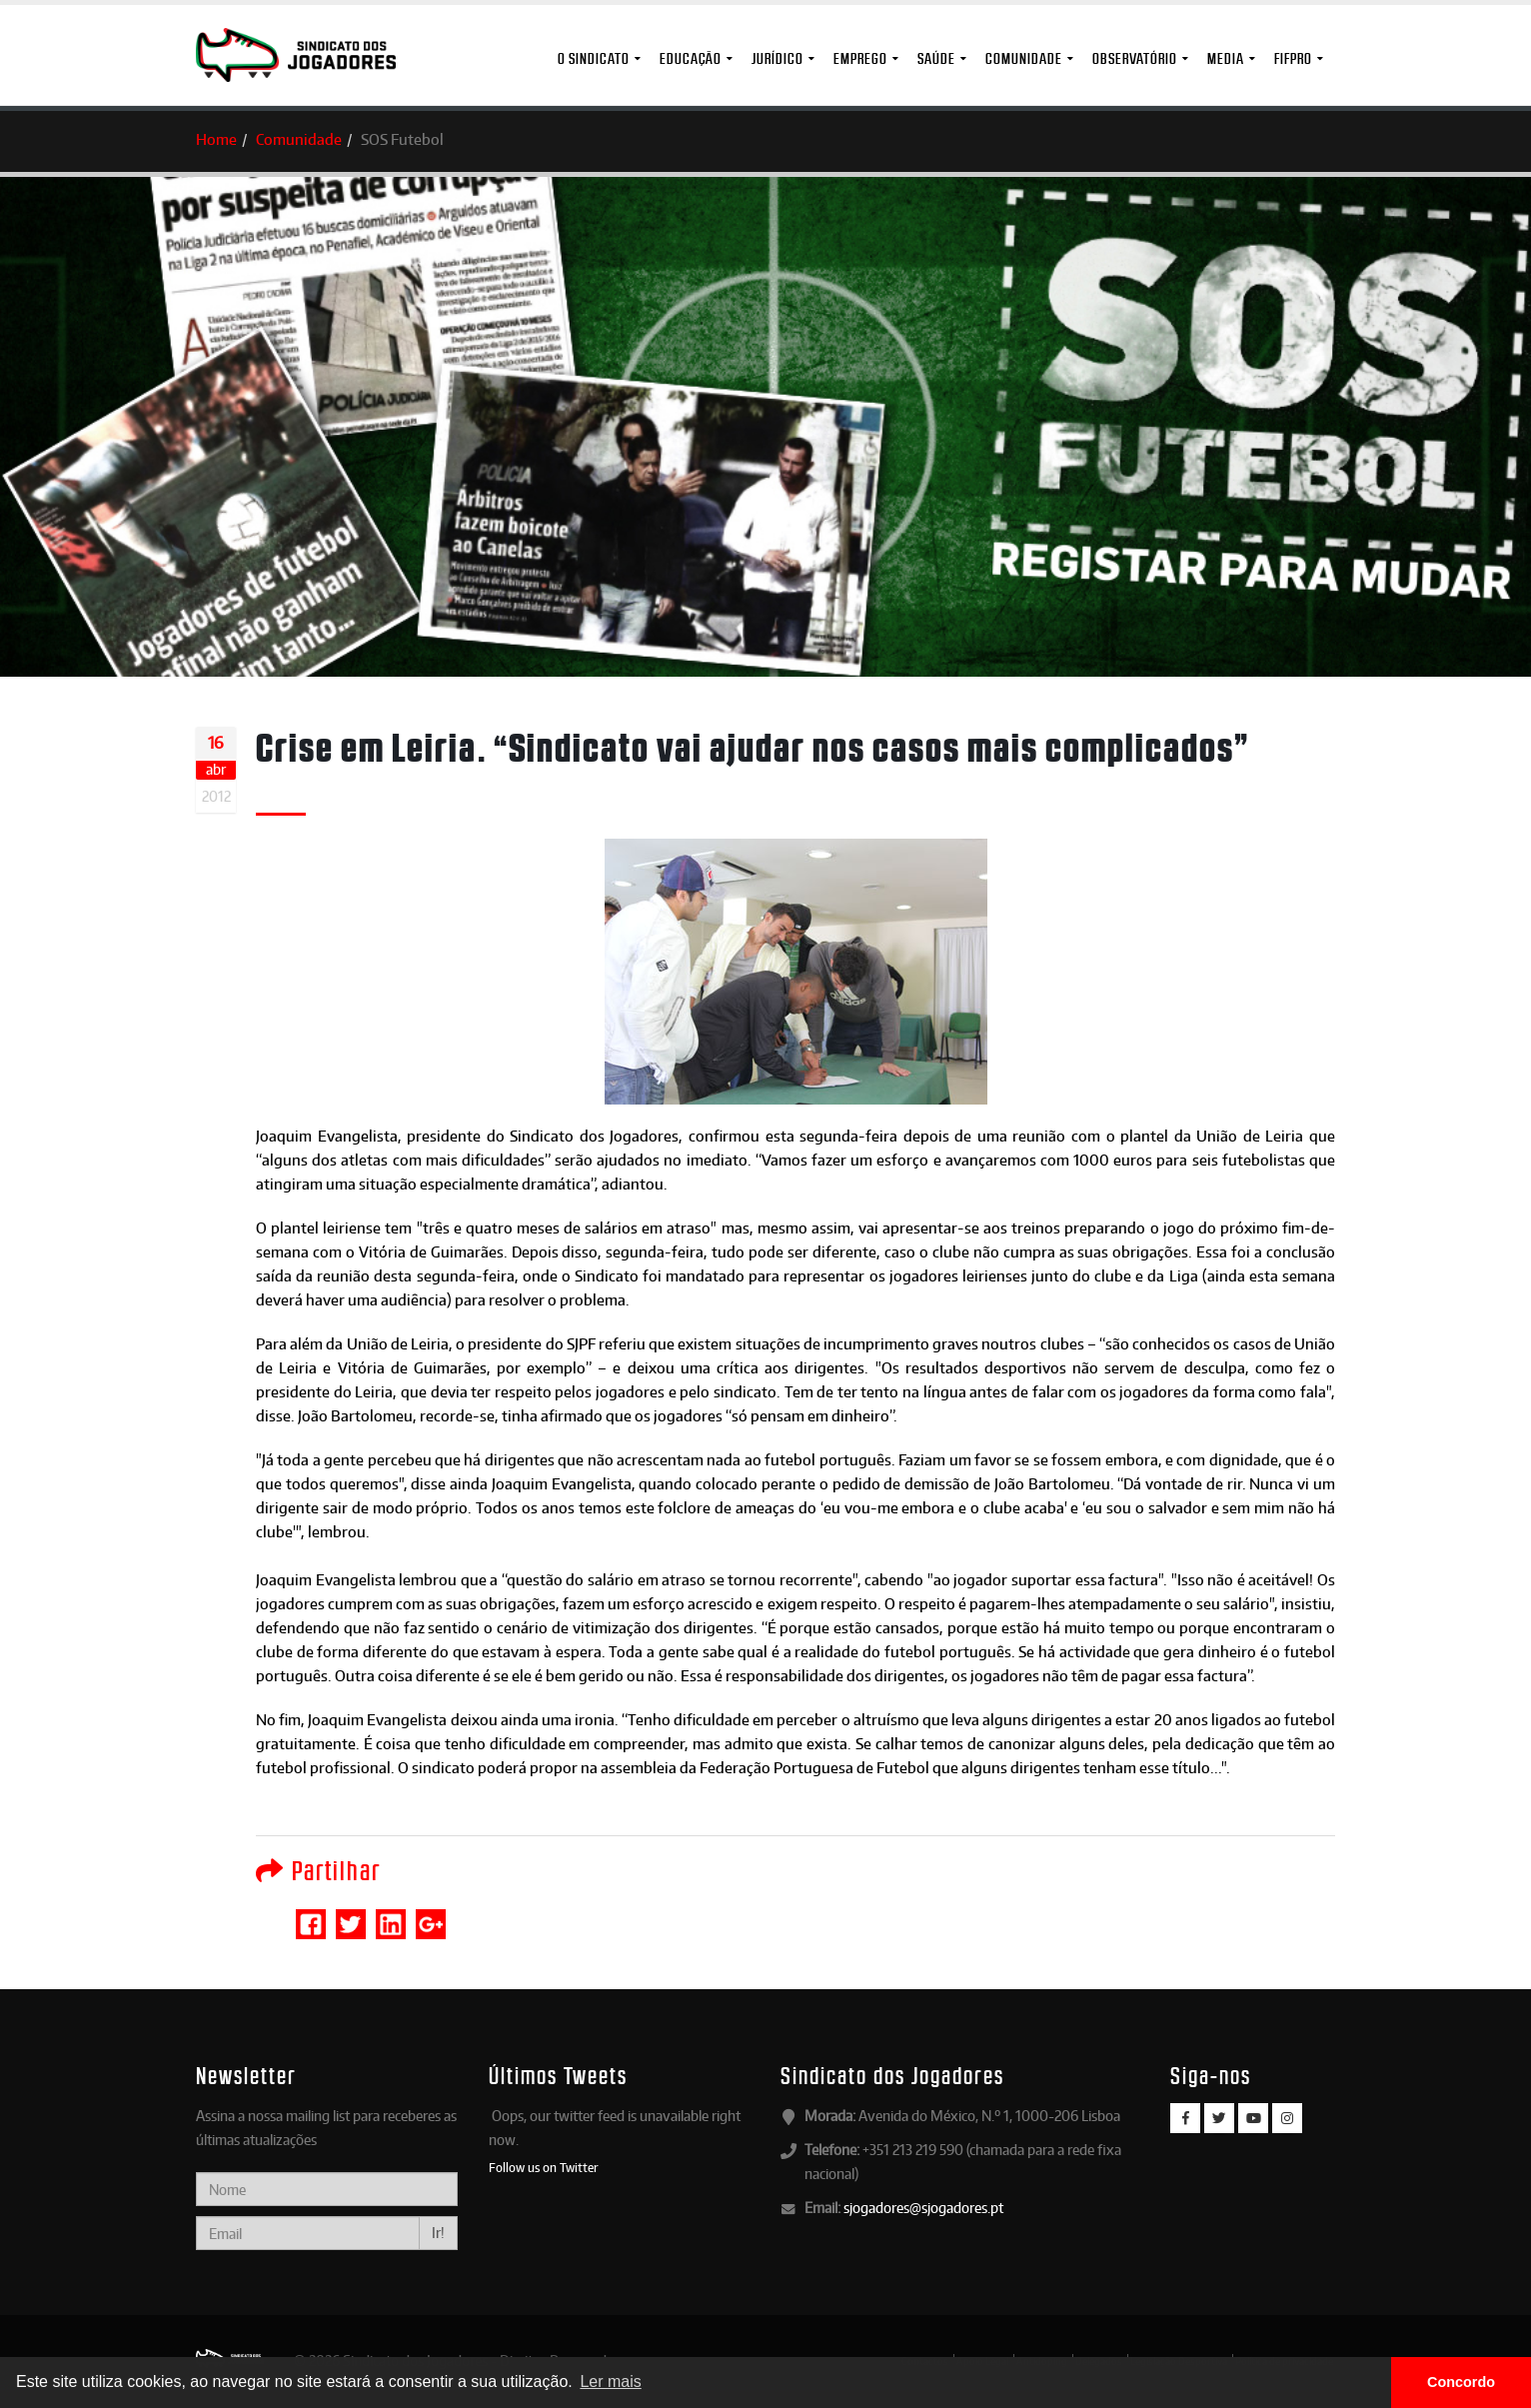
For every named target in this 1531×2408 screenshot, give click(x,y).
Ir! (438, 2232)
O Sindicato (594, 58)
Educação (691, 58)
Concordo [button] (1461, 2382)
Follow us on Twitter (544, 2167)
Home (216, 139)
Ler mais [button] (610, 2381)
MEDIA (1225, 58)
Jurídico (777, 58)
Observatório (1134, 58)
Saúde (936, 58)
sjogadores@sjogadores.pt (923, 2207)
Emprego (860, 58)
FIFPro (1293, 58)
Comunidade (1023, 58)
